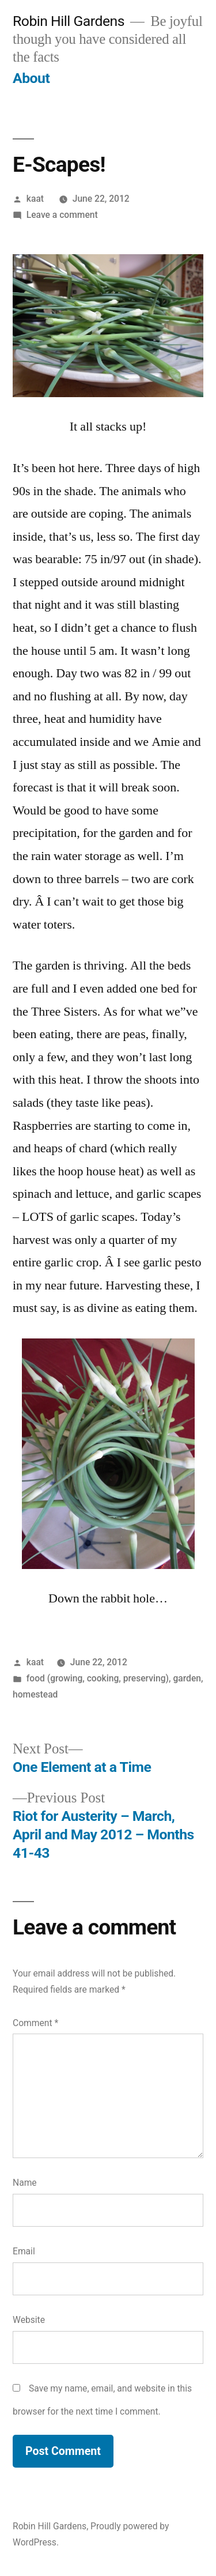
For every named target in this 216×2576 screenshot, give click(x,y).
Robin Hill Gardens (68, 21)
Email (24, 2251)
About (31, 78)
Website (29, 2319)
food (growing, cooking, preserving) (97, 1678)
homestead (35, 1694)
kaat (35, 198)
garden (187, 1678)
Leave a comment (62, 214)
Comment (35, 2022)
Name (25, 2182)
